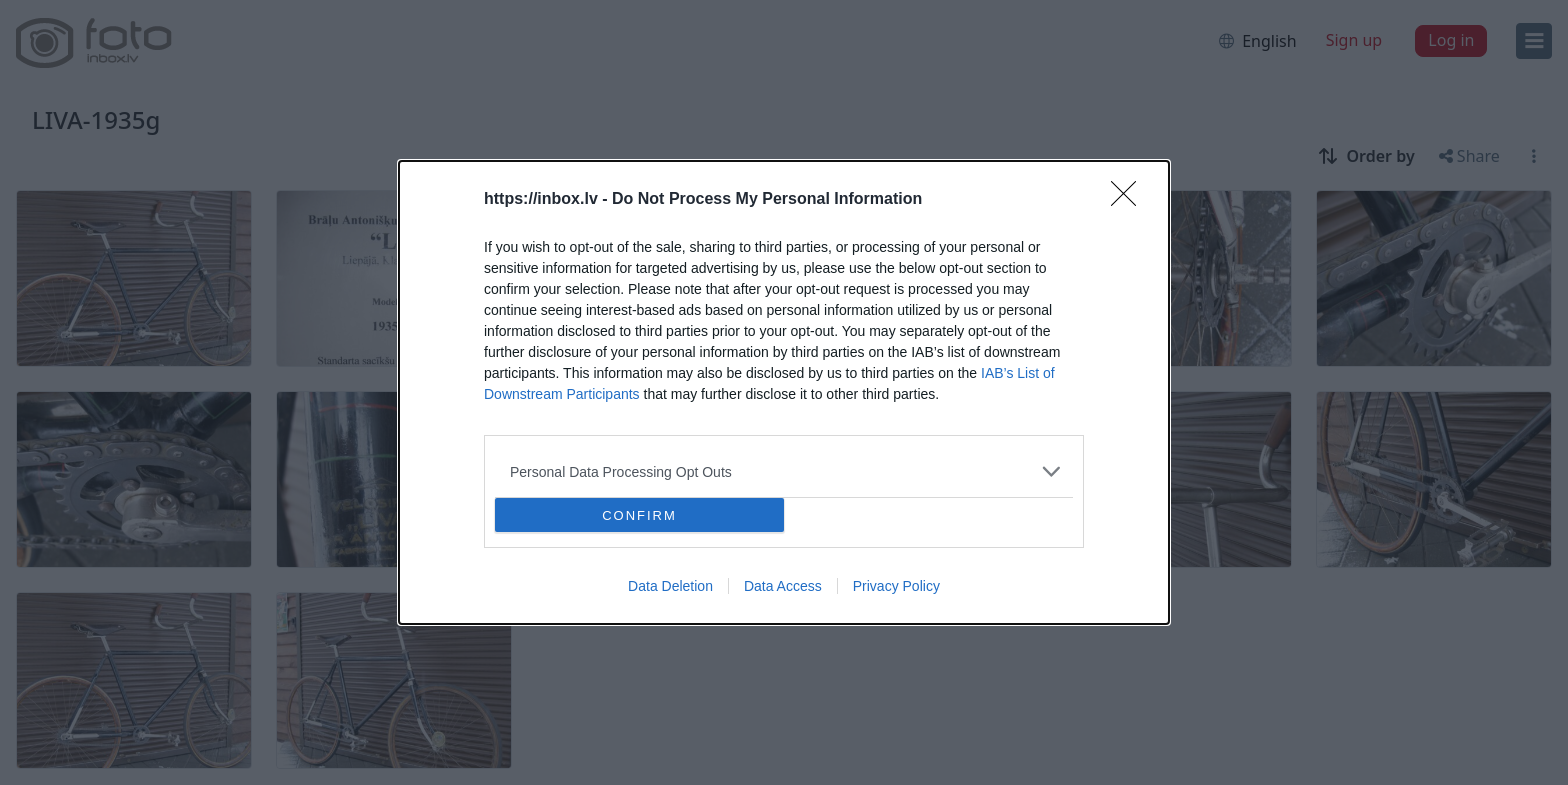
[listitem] (784, 471)
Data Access (783, 586)
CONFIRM (639, 515)
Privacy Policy (896, 586)
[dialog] (784, 392)
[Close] (1130, 200)
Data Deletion (670, 586)
